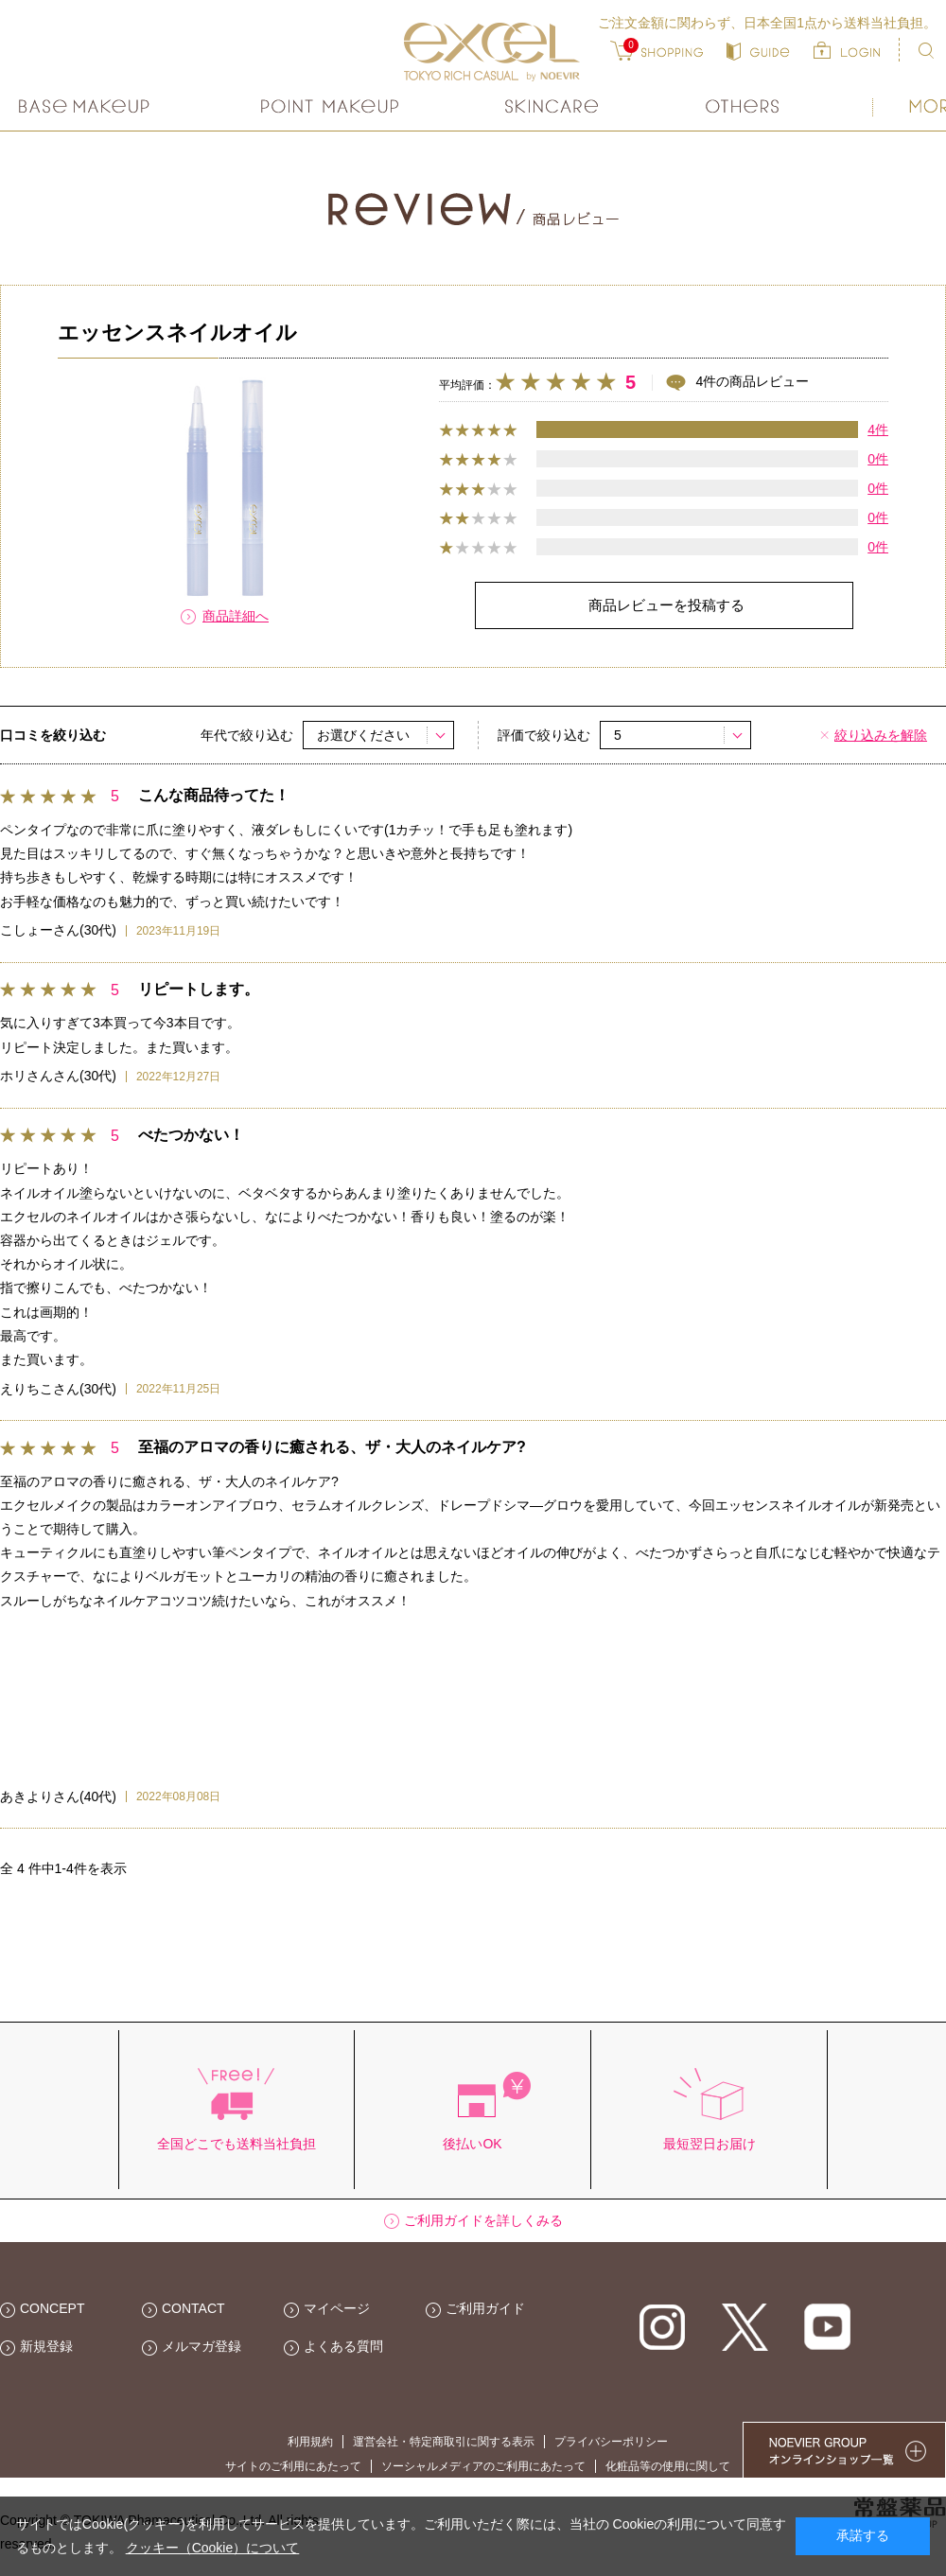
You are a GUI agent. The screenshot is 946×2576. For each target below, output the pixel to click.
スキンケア (552, 106)
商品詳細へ (235, 615)
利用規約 (310, 2441)
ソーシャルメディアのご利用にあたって (483, 2466)
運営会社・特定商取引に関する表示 (443, 2441)
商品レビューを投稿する (666, 605)
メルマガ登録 (201, 2346)
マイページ (337, 2308)
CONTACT (193, 2308)
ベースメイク (86, 106)
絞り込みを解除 (880, 735)
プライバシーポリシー (611, 2441)
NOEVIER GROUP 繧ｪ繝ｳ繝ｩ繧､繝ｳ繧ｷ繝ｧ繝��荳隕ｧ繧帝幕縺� (844, 2450)
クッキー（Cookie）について (213, 2547)
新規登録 (46, 2346)
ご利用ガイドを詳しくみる (483, 2220)
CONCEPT (52, 2308)
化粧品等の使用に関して (667, 2466)
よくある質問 (343, 2346)
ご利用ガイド (485, 2308)
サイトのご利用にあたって (293, 2466)
